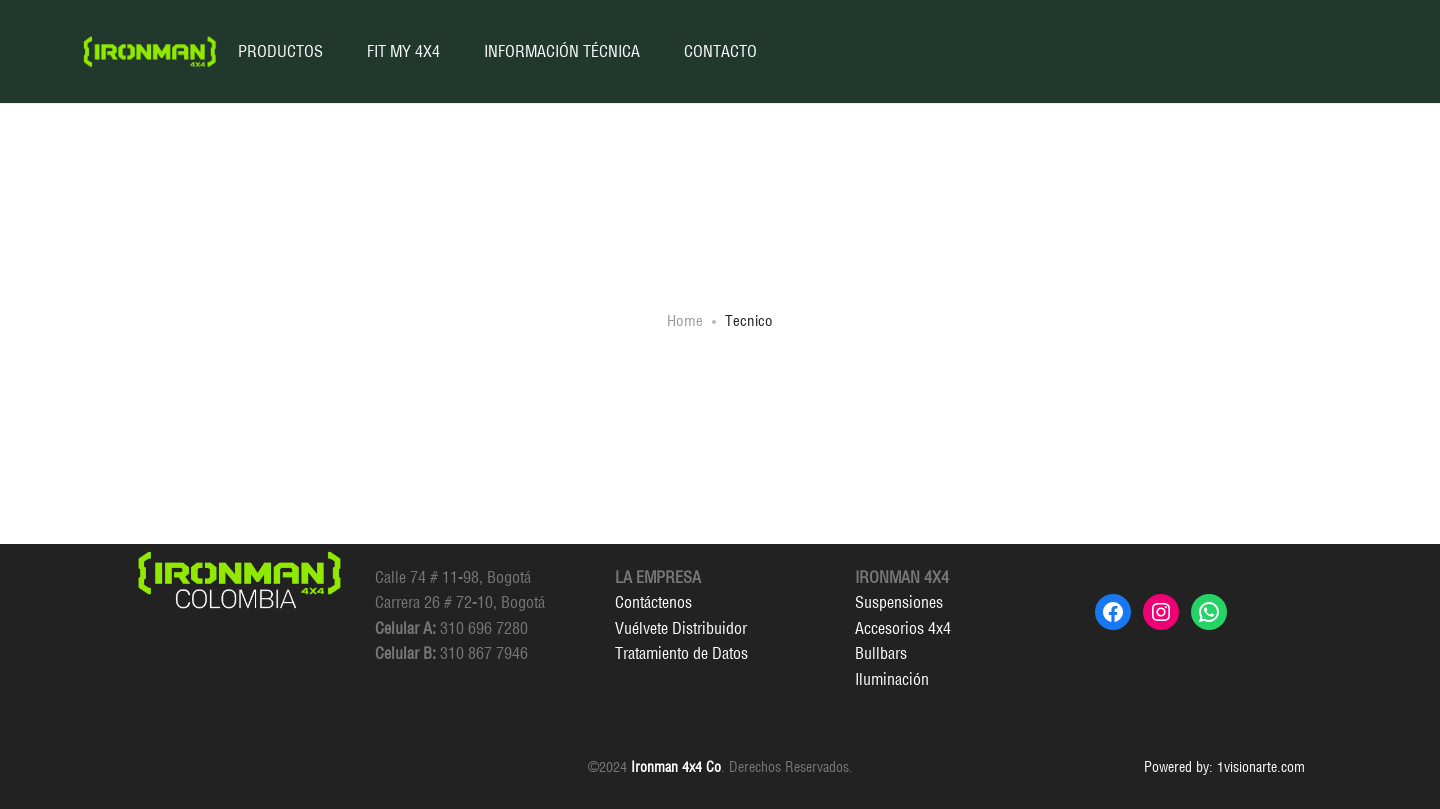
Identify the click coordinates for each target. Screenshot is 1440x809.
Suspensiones (899, 602)
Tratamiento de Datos (681, 653)
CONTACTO (720, 51)
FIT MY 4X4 (403, 51)
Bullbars (881, 653)
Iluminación (892, 679)
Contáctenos (653, 602)
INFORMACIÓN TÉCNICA (562, 51)
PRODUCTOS (280, 51)
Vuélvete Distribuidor (681, 628)
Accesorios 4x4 (903, 628)
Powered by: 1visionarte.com (1224, 767)
